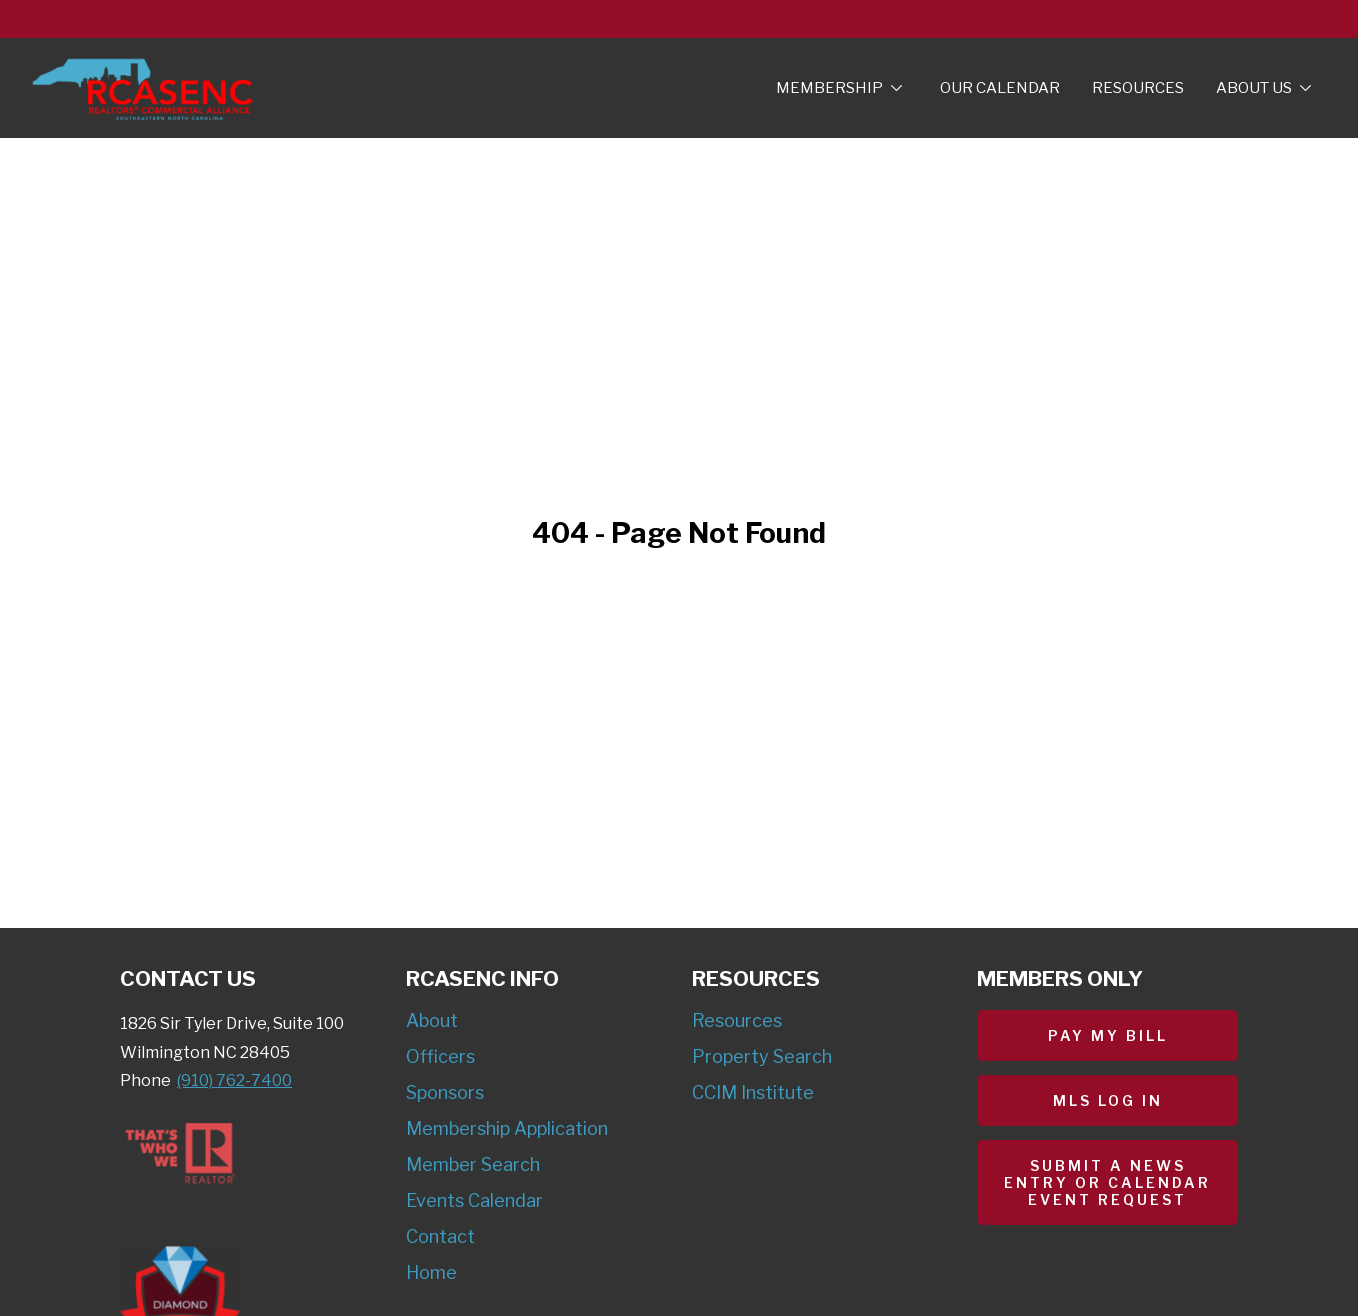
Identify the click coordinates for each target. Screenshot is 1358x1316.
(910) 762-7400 (234, 1080)
